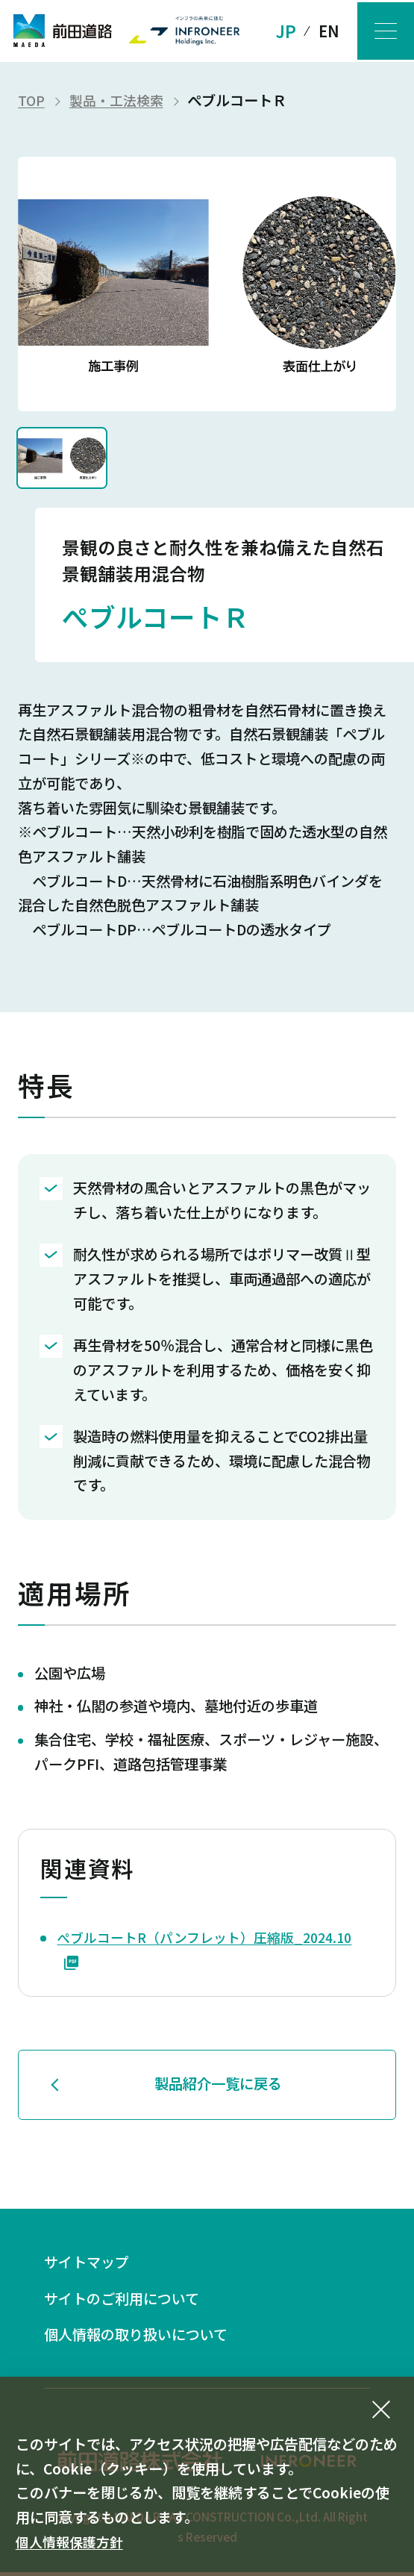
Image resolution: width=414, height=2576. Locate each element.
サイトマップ (91, 2262)
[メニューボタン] (383, 31)
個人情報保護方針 (72, 2541)
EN (323, 31)
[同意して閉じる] (380, 2409)
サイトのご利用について (130, 2299)
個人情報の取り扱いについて (145, 2337)
